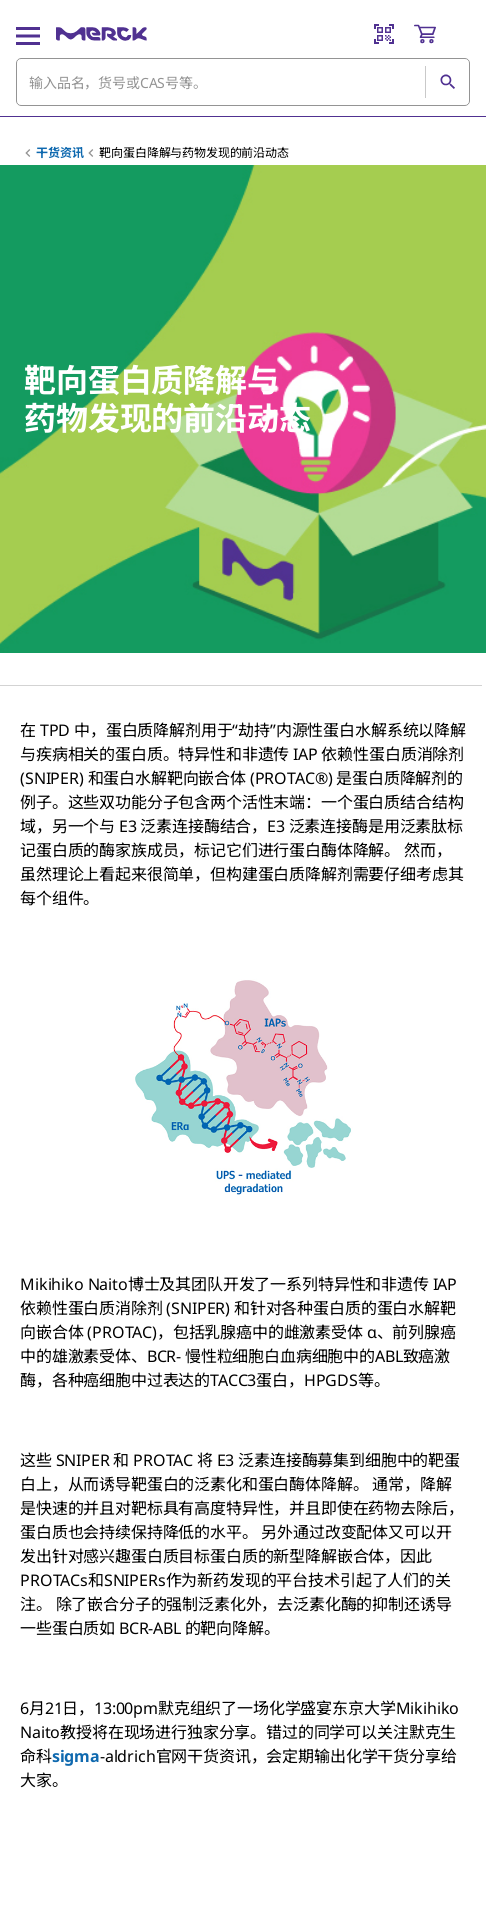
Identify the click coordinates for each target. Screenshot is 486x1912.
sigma (76, 1756)
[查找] (447, 82)
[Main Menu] (28, 34)
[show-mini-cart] (441, 34)
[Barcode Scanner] (384, 34)
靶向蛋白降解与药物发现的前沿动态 (193, 152)
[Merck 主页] (101, 34)
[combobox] (243, 82)
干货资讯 (59, 152)
